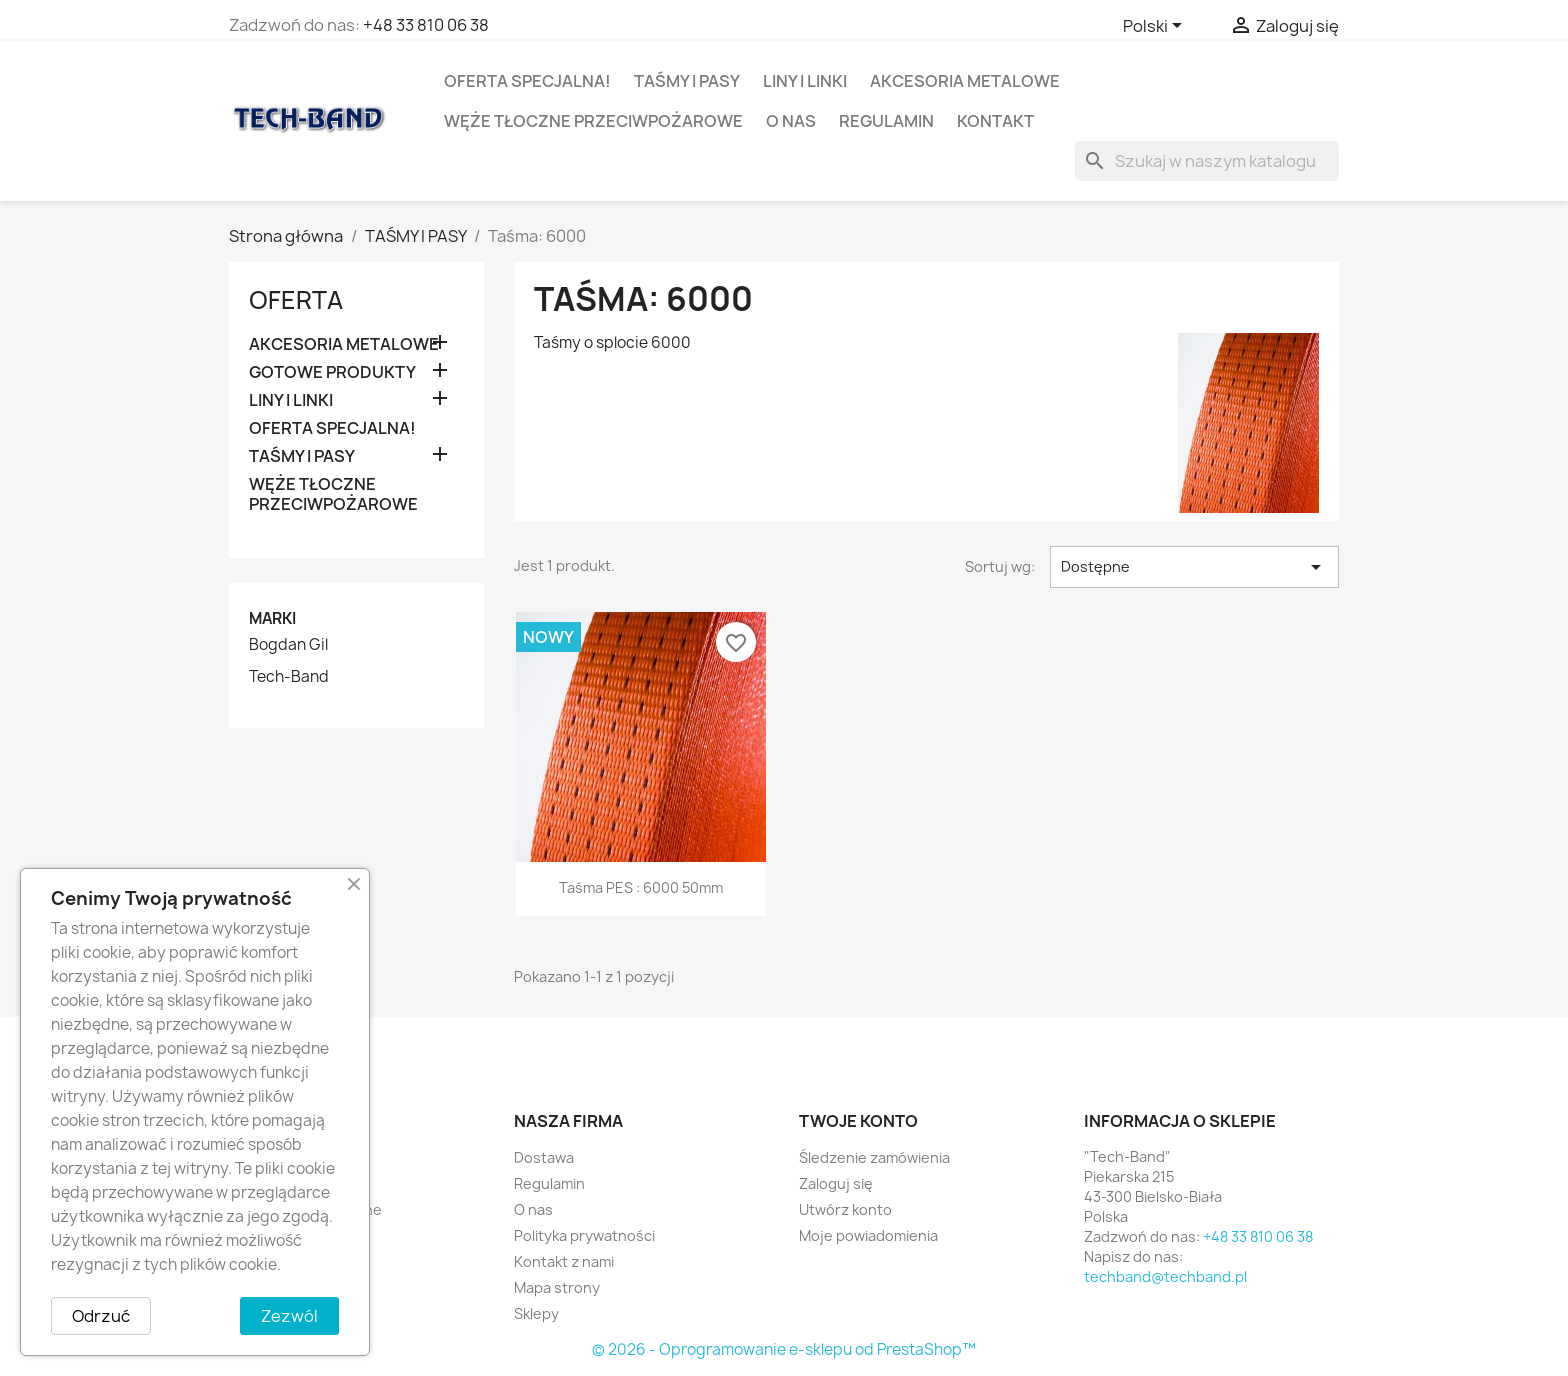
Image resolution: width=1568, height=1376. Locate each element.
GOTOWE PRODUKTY (332, 372)
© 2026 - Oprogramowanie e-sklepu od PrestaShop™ (784, 1349)
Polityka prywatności (584, 1235)
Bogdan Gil (288, 645)
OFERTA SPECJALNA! (527, 81)
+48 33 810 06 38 (426, 25)
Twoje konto (858, 1121)
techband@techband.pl (1165, 1276)
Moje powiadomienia (868, 1235)
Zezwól (289, 1316)
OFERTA (296, 300)
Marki (272, 618)
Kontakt (995, 121)
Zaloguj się (836, 1183)
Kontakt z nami (564, 1261)
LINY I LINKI (805, 81)
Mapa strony (557, 1287)
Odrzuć (101, 1316)
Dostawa (544, 1157)
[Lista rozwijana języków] (1156, 27)
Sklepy (536, 1313)
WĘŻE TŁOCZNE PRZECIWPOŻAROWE (593, 121)
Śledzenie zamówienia (874, 1157)
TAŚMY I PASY (687, 81)
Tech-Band (289, 677)
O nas (791, 121)
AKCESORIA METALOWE (965, 81)
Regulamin (886, 121)
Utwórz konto (845, 1209)
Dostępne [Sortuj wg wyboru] (1194, 567)
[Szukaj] (1207, 161)
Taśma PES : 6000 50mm (641, 887)
